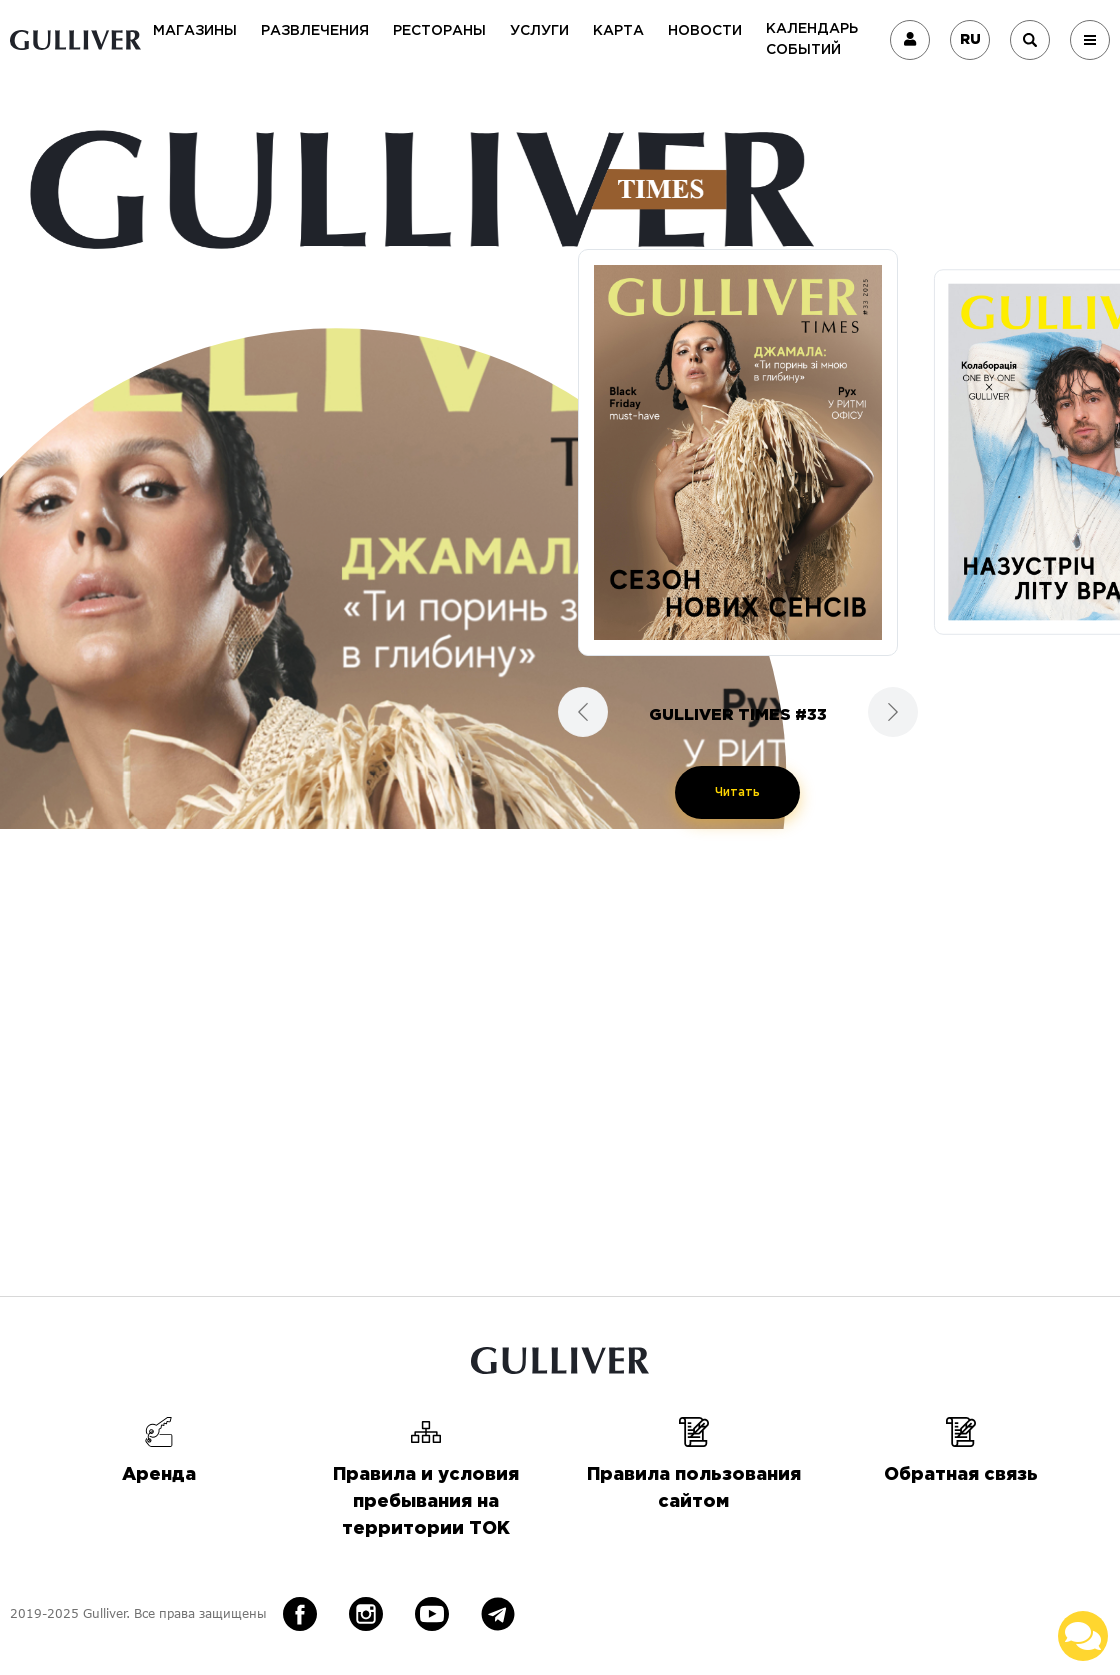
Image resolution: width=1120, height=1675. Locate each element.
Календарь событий (812, 39)
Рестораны (439, 31)
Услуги (539, 31)
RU (970, 40)
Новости (705, 31)
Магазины (195, 31)
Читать (737, 792)
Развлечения (315, 31)
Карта (618, 31)
